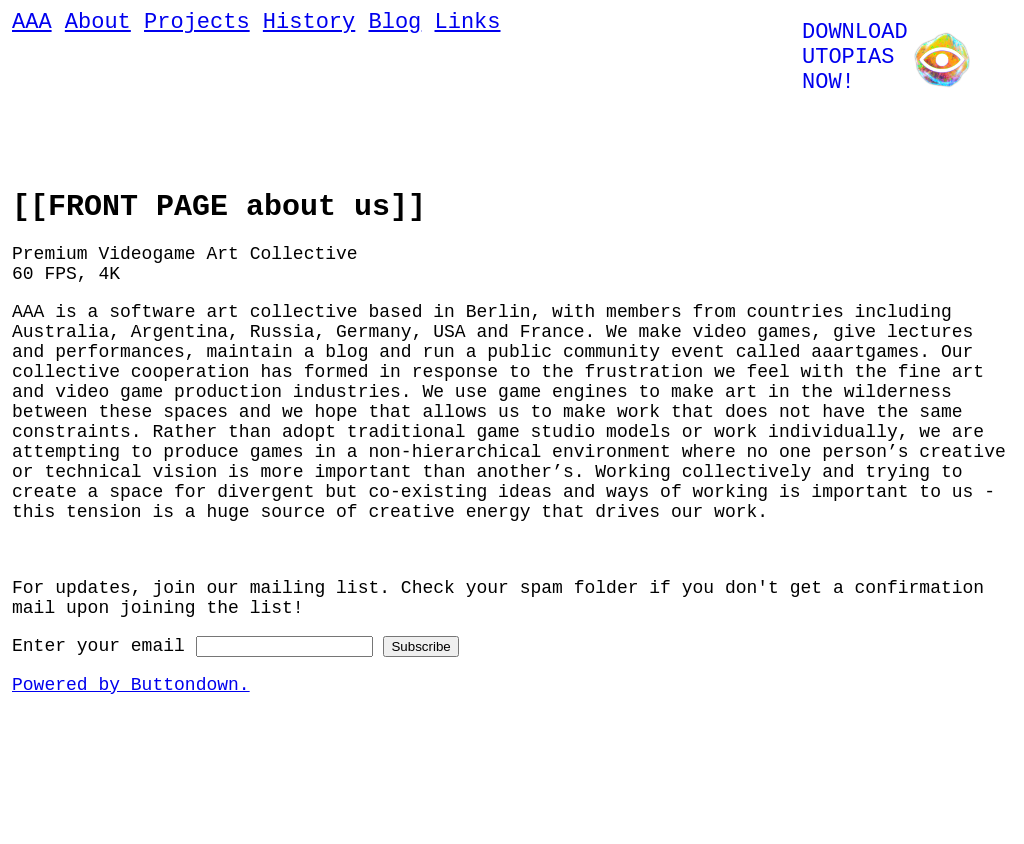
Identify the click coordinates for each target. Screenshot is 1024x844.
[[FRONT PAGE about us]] (219, 210)
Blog (394, 25)
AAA (32, 25)
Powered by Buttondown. (131, 762)
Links (467, 25)
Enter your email (98, 719)
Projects (197, 25)
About (98, 25)
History (309, 25)
